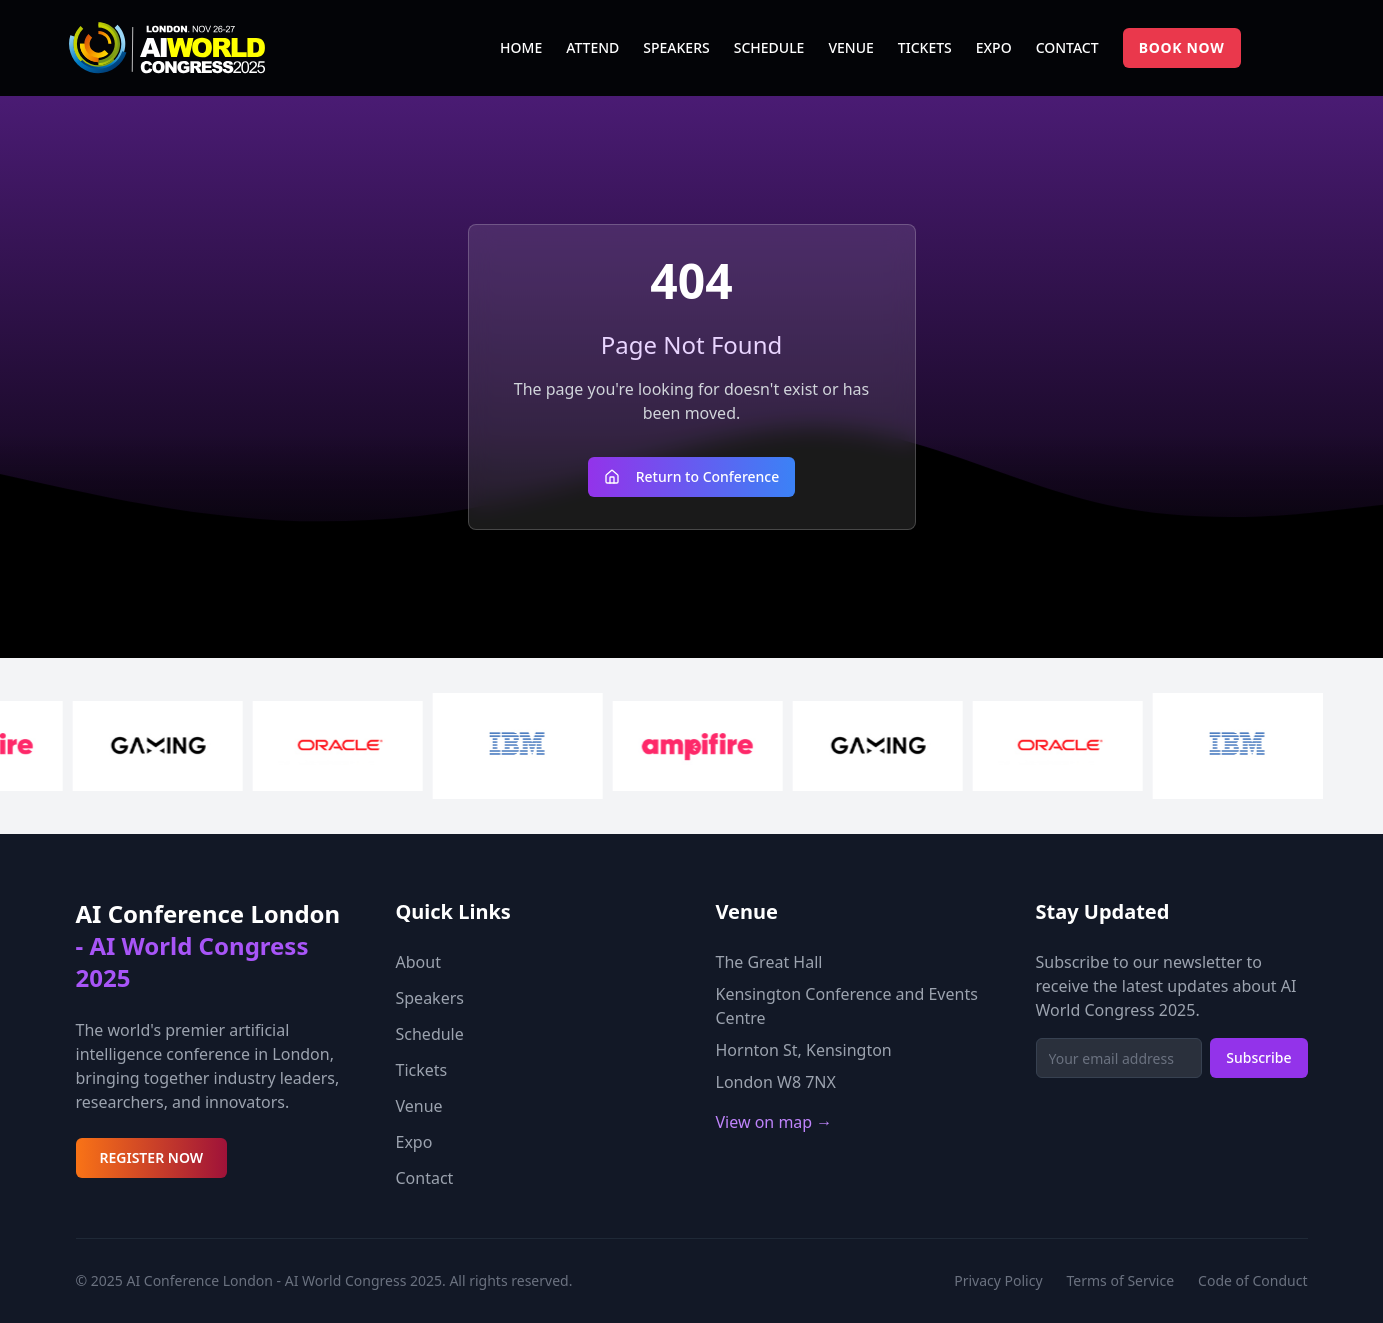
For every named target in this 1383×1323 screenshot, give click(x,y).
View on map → (774, 1122)
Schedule (430, 1034)
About (418, 962)
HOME (521, 47)
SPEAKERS (676, 47)
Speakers (430, 998)
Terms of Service (1121, 1280)
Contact (425, 1178)
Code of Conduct (1252, 1280)
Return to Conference (692, 476)
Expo (414, 1142)
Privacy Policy (998, 1280)
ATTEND (592, 47)
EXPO (994, 47)
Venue (419, 1106)
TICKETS (925, 47)
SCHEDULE (769, 47)
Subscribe (1258, 1057)
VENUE (850, 47)
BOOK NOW (1182, 47)
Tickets (422, 1070)
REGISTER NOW (152, 1157)
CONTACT (1067, 47)
